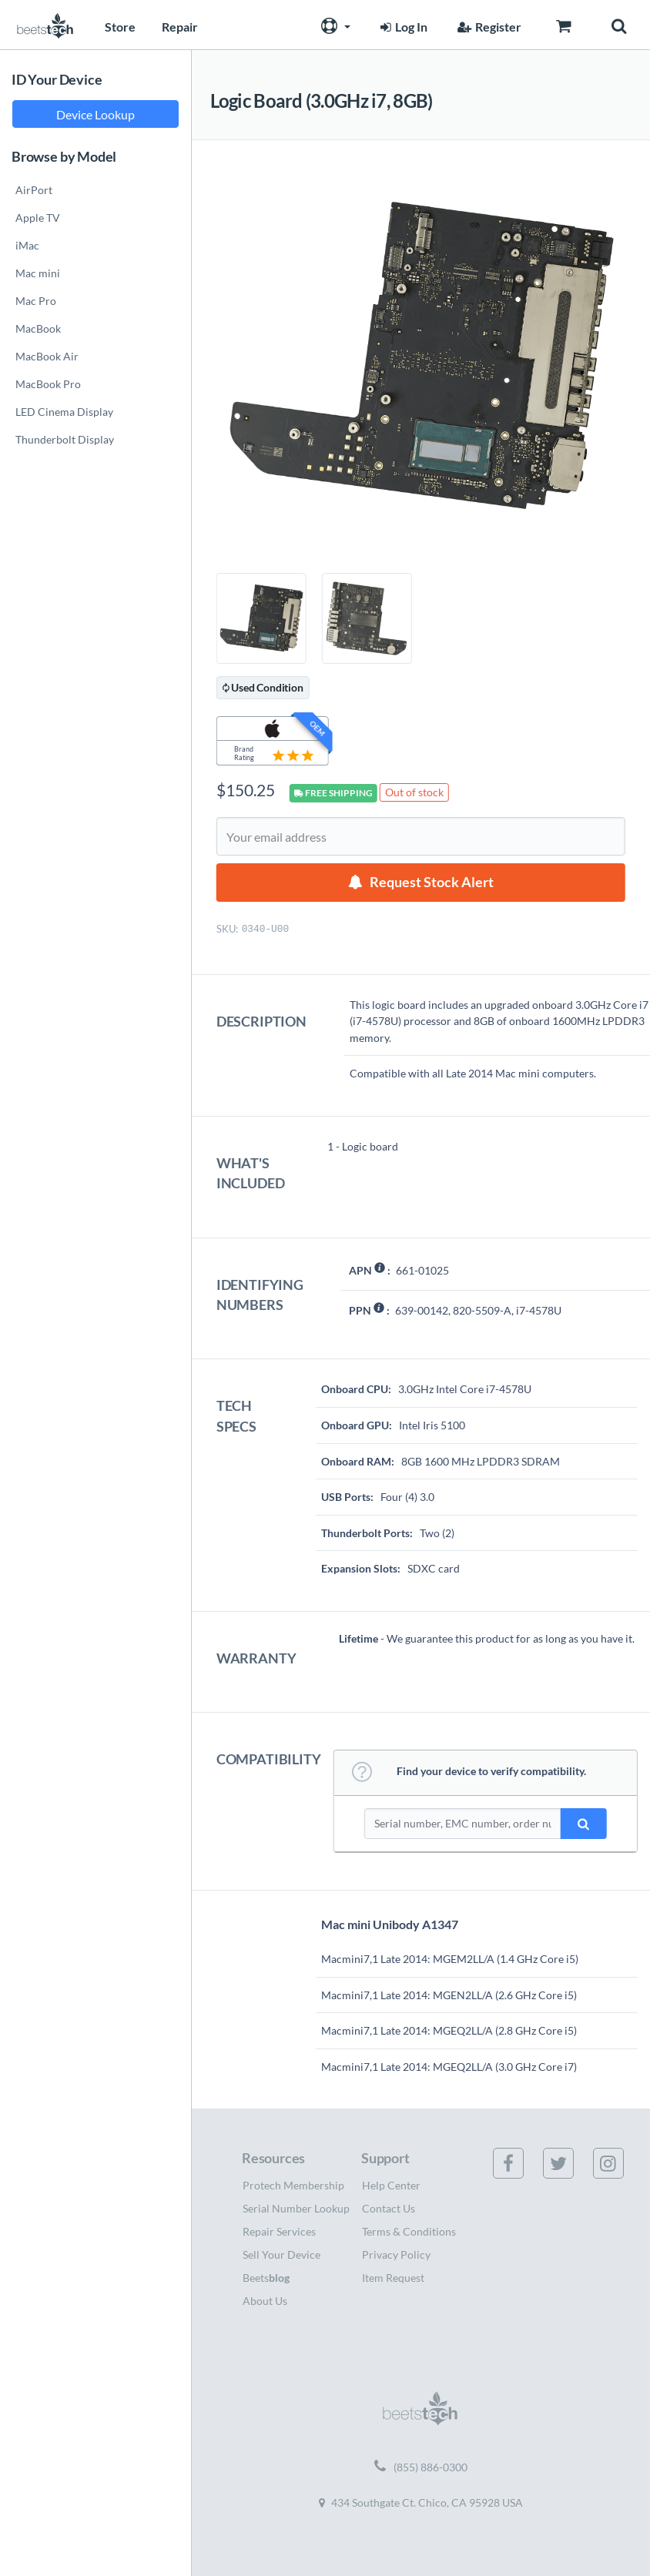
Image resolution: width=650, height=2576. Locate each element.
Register (487, 26)
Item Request (393, 2277)
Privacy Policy (396, 2254)
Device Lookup (95, 114)
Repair (180, 26)
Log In (402, 26)
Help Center (391, 2185)
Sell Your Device (281, 2254)
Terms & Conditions (409, 2231)
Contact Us (388, 2208)
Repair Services (279, 2231)
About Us (265, 2300)
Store (120, 26)
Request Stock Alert (432, 882)
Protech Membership (293, 2185)
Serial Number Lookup (296, 2208)
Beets (266, 2277)
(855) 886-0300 (420, 2467)
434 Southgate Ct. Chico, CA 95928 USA (421, 2502)
